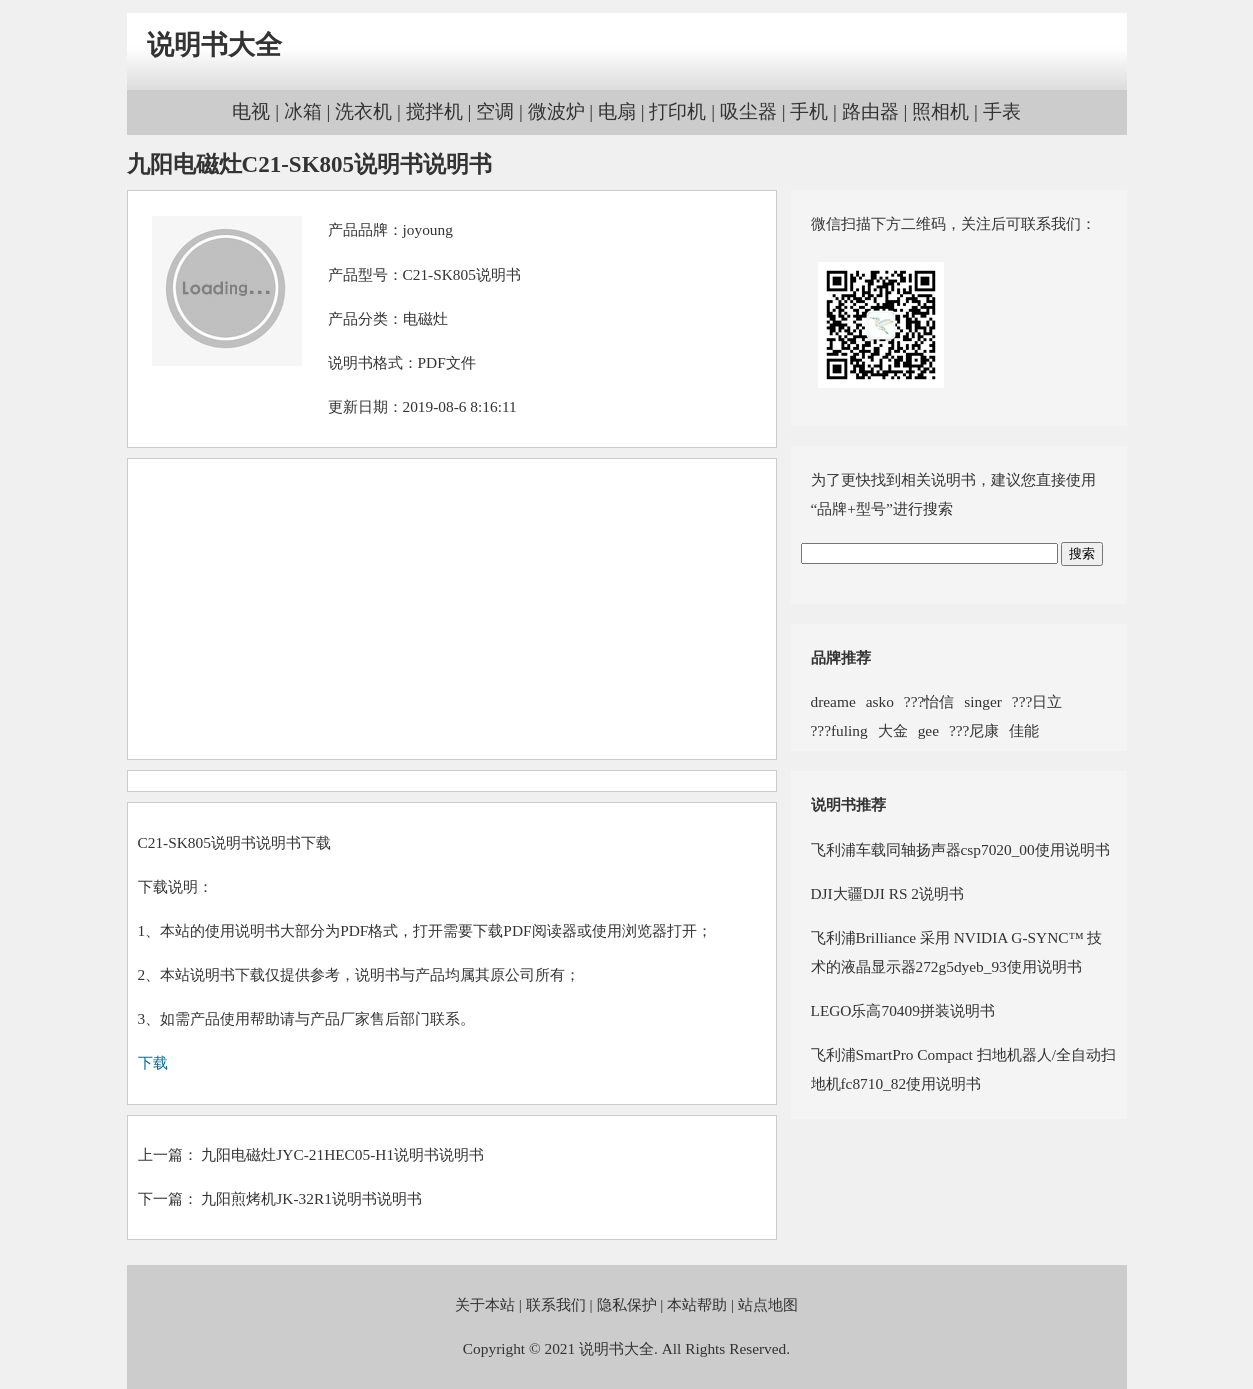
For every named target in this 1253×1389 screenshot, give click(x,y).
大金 (893, 730)
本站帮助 (697, 1304)
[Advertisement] (452, 609)
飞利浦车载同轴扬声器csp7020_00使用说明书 (960, 849)
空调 (495, 111)
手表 (1002, 111)
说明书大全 (214, 45)
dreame (833, 701)
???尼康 (974, 730)
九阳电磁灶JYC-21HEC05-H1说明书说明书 (342, 1154)
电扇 (617, 111)
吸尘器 (748, 111)
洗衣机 (363, 111)
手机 (809, 111)
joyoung (428, 229)
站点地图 (768, 1304)
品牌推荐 (841, 657)
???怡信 (929, 701)
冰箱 (303, 111)
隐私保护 (627, 1304)
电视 (251, 111)
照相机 (940, 111)
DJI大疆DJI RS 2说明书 (888, 893)
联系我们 (556, 1304)
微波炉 (556, 111)
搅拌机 (434, 111)
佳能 (1024, 730)
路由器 (870, 111)
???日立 (1037, 701)
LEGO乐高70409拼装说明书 (903, 1010)
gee (928, 730)
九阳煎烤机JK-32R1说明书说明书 (311, 1198)
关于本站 (485, 1304)
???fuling (839, 730)
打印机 (677, 111)
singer (983, 701)
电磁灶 (425, 318)
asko (880, 701)
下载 (153, 1062)
